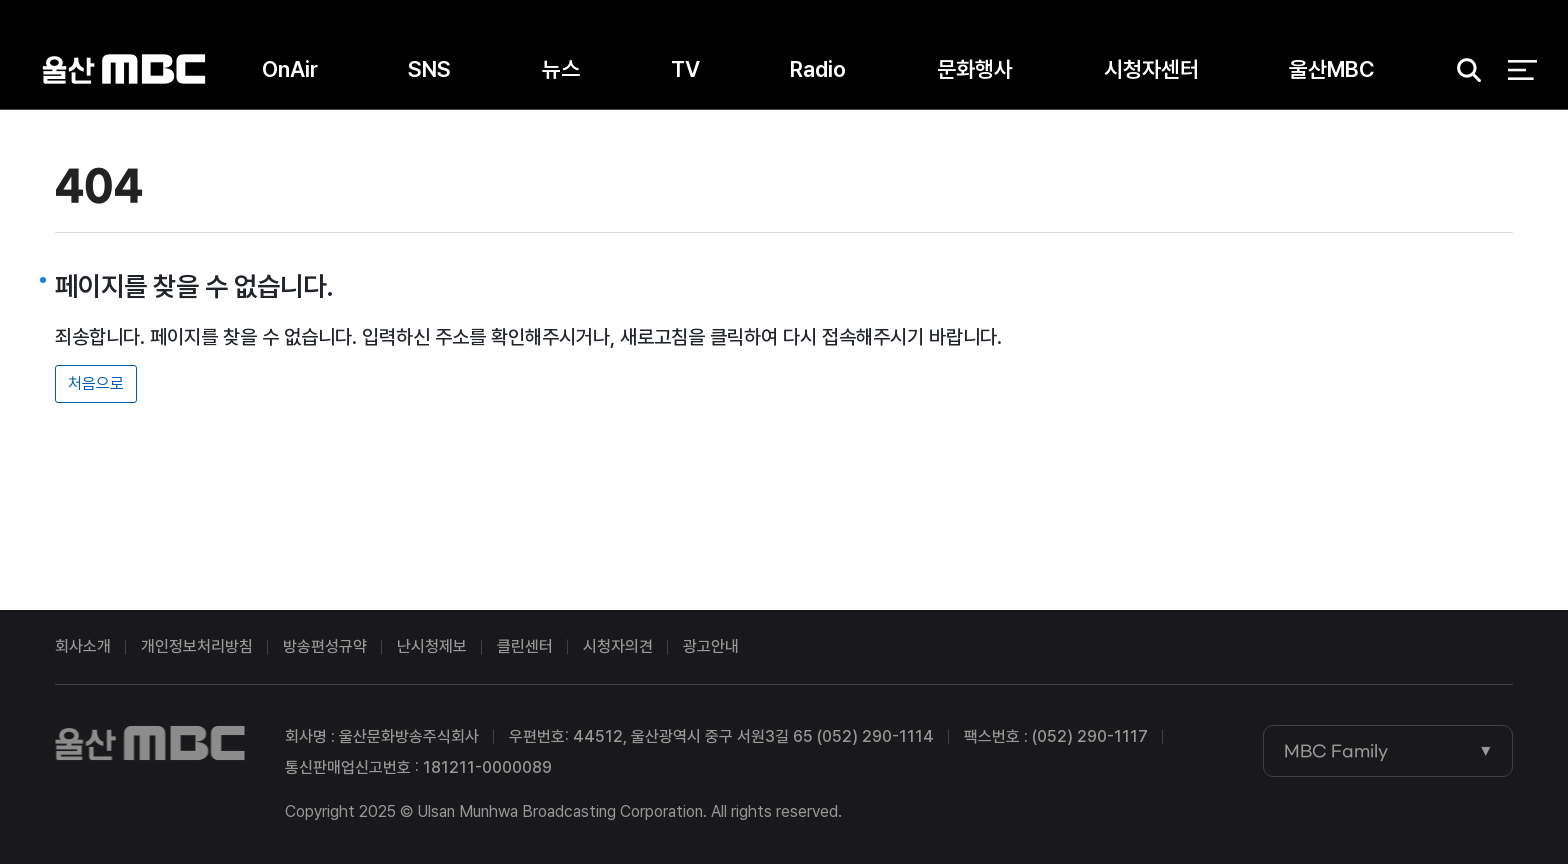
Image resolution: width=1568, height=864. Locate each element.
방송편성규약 (325, 646)
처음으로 (96, 383)
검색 (1463, 70)
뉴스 (561, 69)
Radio (818, 69)
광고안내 (711, 646)
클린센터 (525, 646)
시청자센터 (1151, 69)
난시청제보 (432, 646)
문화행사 (975, 69)
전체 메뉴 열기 (1522, 70)
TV (685, 69)
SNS (429, 69)
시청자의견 (618, 646)
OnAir (290, 69)
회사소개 (83, 646)
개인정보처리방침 (197, 646)
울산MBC (123, 69)
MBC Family (1336, 751)
